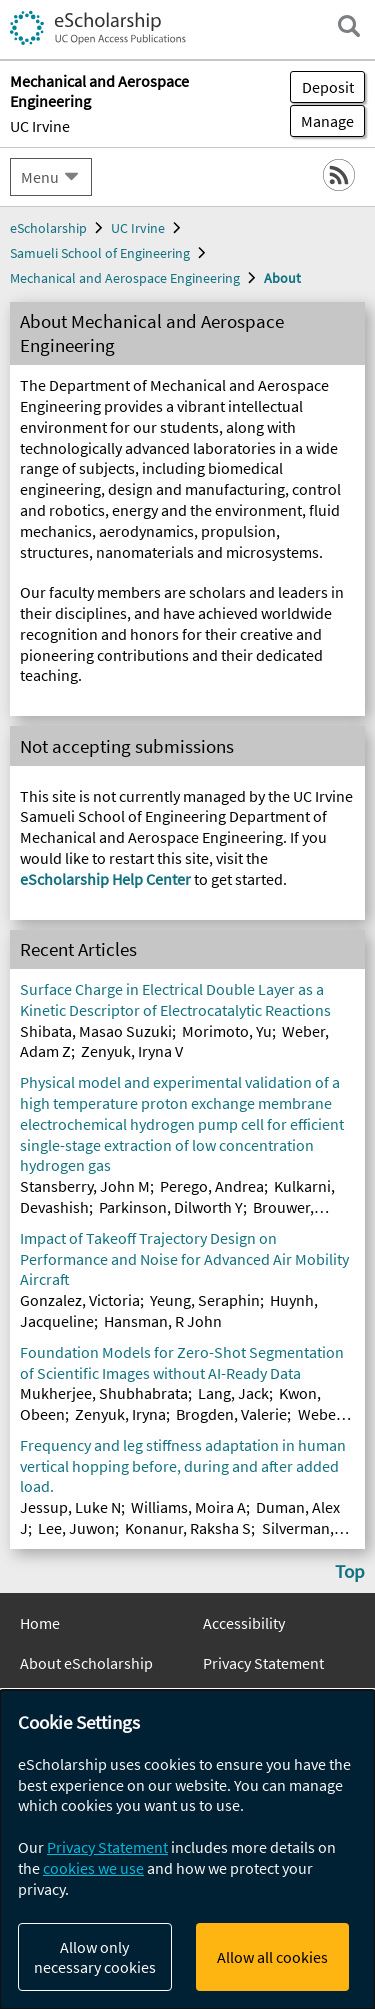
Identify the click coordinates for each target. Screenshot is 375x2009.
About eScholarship (86, 1663)
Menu (40, 177)
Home (40, 1623)
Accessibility (244, 1623)
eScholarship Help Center (105, 879)
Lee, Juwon (76, 1528)
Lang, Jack (233, 1393)
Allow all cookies (272, 1957)
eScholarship (48, 228)
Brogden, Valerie (231, 1414)
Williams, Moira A (188, 1507)
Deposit (328, 87)
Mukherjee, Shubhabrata (104, 1393)
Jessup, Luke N (70, 1507)
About (282, 278)
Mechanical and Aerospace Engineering (125, 278)
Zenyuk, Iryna (120, 1414)
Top (350, 1571)
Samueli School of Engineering (100, 253)
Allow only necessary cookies (95, 1957)
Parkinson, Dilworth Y (171, 1207)
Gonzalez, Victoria (80, 1300)
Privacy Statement (263, 1663)
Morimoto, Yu (227, 1031)
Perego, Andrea (212, 1186)
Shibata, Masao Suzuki (96, 1031)
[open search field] (349, 26)
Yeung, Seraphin (205, 1300)
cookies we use (93, 1868)
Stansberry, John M (85, 1186)
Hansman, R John (163, 1321)
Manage (322, 121)
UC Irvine (40, 126)
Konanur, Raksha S (188, 1528)
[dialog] (187, 1849)
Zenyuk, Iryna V (132, 1051)
